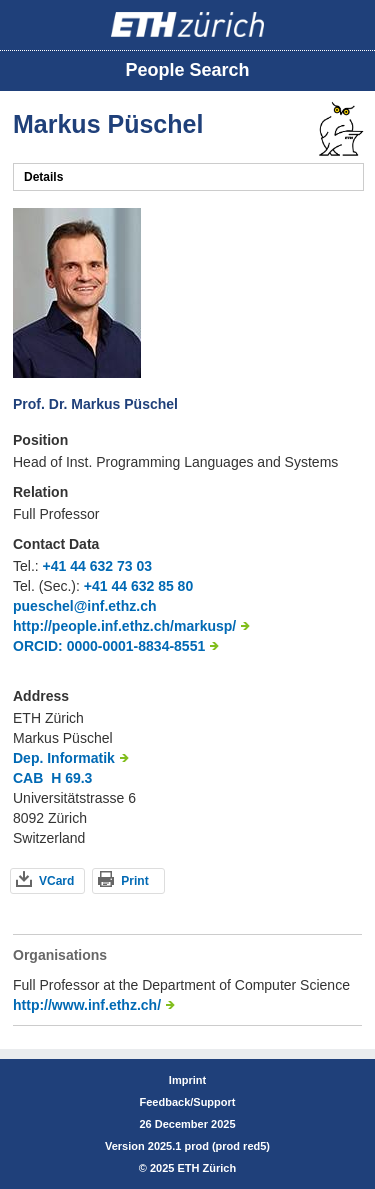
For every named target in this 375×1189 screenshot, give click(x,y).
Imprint (187, 1080)
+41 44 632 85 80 (138, 586)
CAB (28, 778)
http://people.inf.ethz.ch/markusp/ (124, 626)
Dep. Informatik (64, 758)
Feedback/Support (188, 1102)
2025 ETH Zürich (193, 1168)
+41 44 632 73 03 (97, 566)
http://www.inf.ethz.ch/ (87, 1005)
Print (134, 881)
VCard (56, 881)
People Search (187, 70)
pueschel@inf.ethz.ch (85, 606)
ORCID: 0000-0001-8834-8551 (109, 646)
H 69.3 (71, 778)
